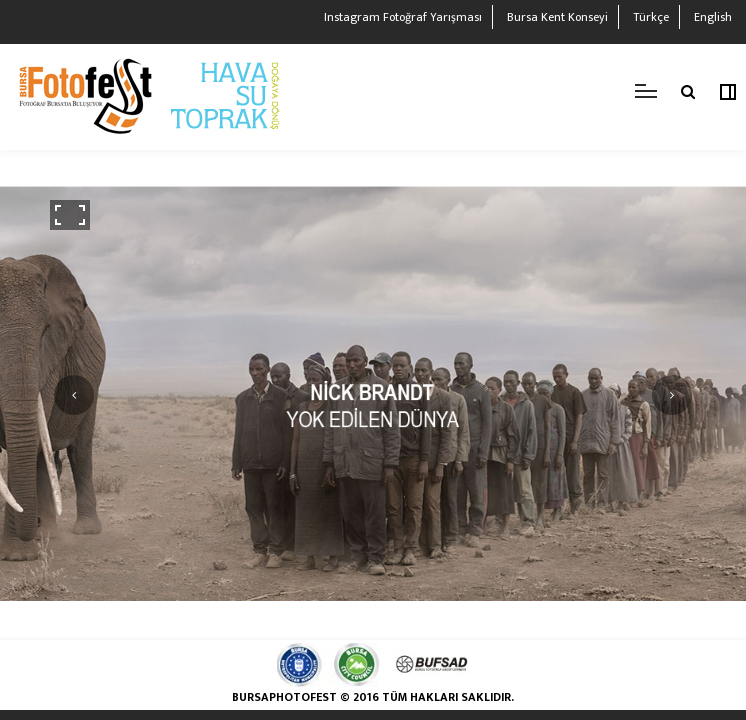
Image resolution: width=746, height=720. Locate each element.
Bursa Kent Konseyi (557, 17)
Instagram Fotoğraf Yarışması (403, 17)
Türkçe (651, 17)
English (713, 17)
